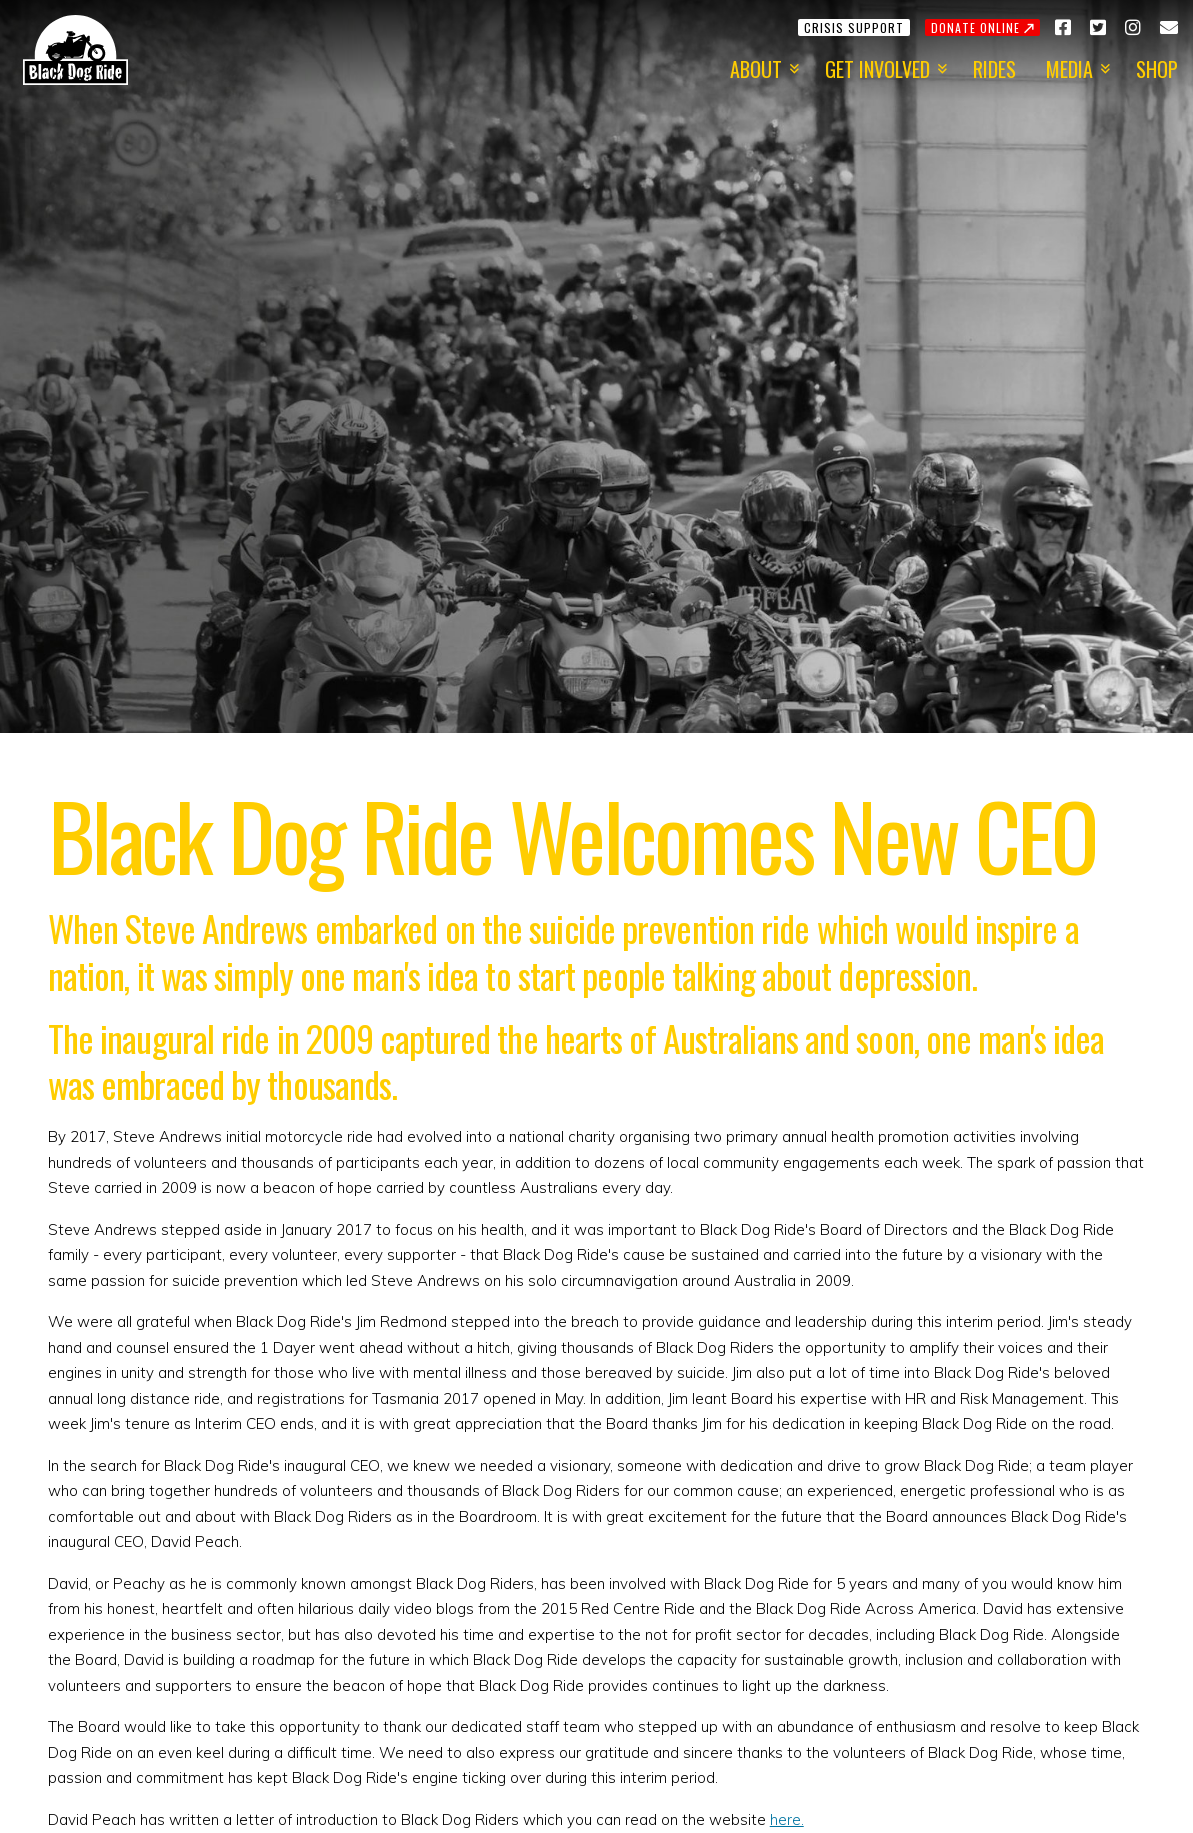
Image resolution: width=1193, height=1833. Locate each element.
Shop (1157, 69)
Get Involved (877, 69)
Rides (994, 69)
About (756, 69)
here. (787, 1819)
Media (1069, 69)
